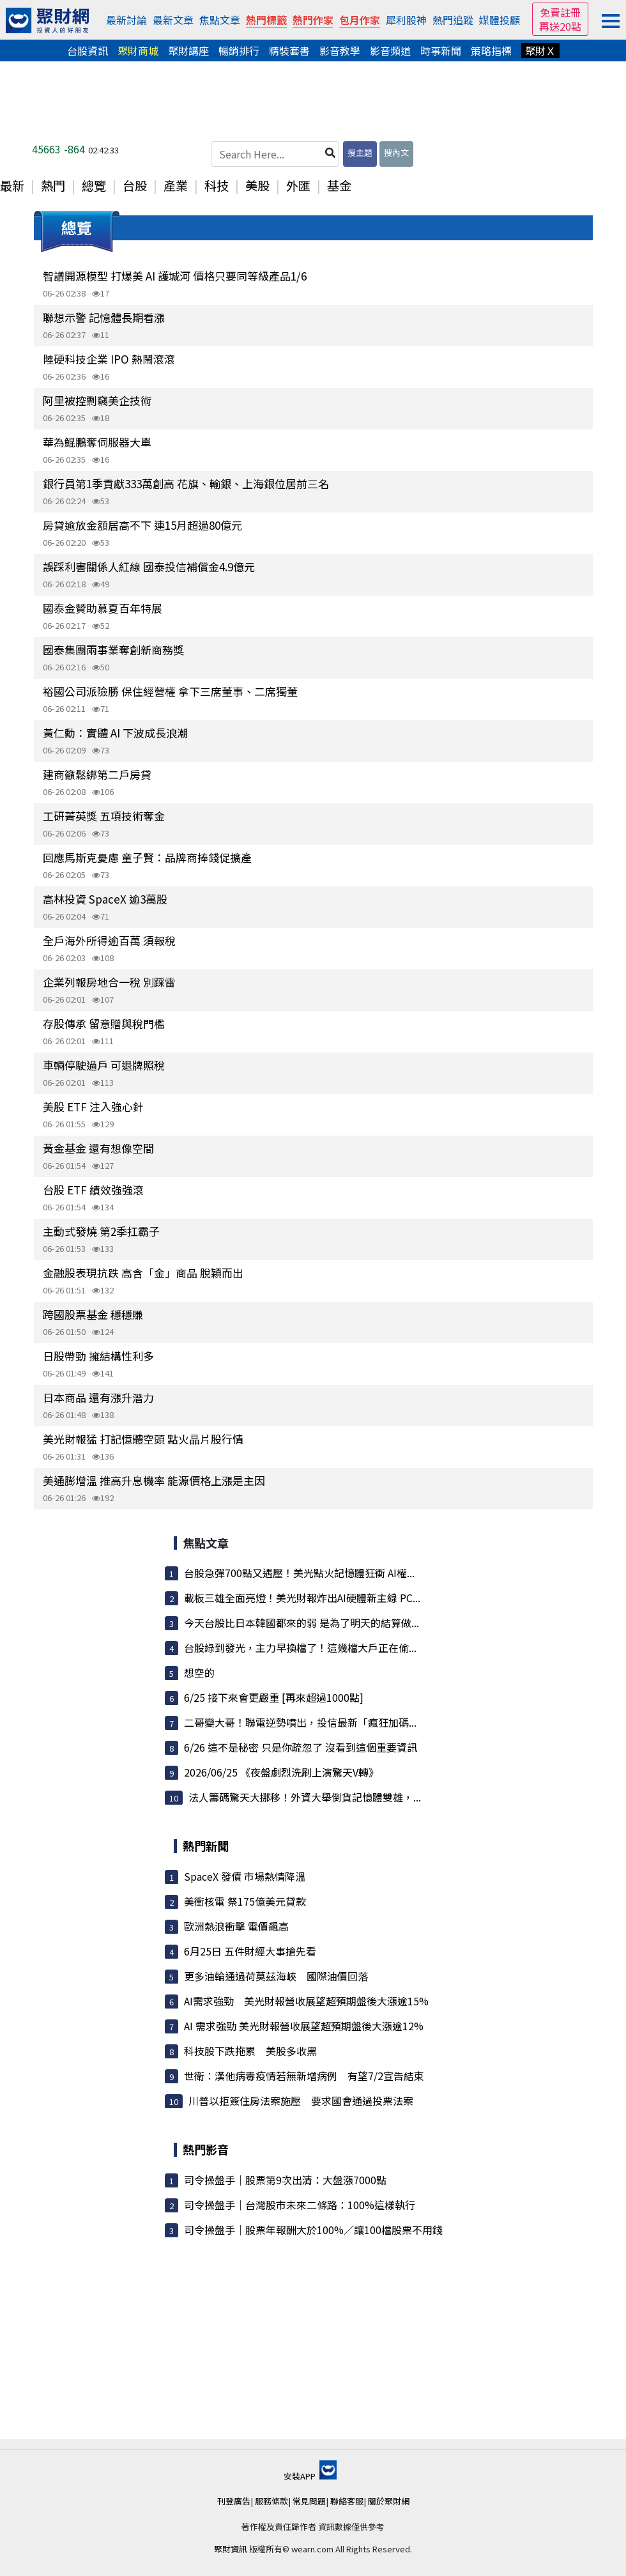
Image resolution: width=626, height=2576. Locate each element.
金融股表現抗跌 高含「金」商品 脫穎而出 (143, 1273)
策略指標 (491, 50)
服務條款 (271, 2501)
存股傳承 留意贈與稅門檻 (104, 1023)
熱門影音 (206, 2149)
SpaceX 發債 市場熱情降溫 (244, 1876)
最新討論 (126, 19)
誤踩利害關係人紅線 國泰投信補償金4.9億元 (149, 567)
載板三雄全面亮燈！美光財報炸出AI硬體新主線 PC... (302, 1597)
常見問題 (309, 2501)
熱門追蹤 (452, 19)
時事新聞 (440, 50)
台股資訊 (87, 50)
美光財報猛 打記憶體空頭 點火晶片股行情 (143, 1439)
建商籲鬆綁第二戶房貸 (97, 774)
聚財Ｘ (540, 50)
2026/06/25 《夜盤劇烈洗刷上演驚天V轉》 (281, 1772)
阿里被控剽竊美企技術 (97, 400)
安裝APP (310, 2476)
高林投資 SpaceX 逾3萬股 (105, 899)
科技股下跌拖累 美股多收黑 (250, 2050)
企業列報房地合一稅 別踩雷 (109, 982)
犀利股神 (406, 19)
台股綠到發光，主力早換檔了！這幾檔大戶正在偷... (300, 1647)
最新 (12, 185)
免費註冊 (560, 12)
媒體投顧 (499, 19)
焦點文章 (219, 19)
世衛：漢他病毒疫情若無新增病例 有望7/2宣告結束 (304, 2075)
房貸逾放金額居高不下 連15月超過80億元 (142, 525)
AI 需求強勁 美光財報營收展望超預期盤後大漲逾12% (304, 2025)
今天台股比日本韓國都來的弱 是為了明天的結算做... (301, 1622)
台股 (135, 185)
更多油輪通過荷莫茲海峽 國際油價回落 (276, 1976)
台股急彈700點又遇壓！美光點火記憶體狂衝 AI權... (299, 1572)
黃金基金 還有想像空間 (98, 1148)
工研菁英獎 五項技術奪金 (104, 816)
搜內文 (396, 152)
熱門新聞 (206, 1845)
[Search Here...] (275, 154)
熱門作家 (313, 19)
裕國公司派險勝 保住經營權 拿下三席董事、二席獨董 (170, 691)
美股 (257, 185)
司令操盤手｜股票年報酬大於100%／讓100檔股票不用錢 (313, 2229)
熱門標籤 (266, 19)
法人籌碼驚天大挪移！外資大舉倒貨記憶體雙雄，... (304, 1797)
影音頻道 (390, 50)
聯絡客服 (346, 2501)
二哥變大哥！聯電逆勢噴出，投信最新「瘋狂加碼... (300, 1722)
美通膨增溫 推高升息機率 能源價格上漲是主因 (154, 1480)
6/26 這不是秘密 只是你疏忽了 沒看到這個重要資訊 (300, 1747)
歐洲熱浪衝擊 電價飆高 (236, 1926)
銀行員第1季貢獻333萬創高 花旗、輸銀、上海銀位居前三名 (186, 483)
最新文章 (173, 19)
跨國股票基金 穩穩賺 (93, 1314)
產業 (176, 185)
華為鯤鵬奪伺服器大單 (97, 442)
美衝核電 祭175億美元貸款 (245, 1901)
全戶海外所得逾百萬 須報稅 (109, 940)
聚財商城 (138, 50)
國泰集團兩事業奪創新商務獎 (113, 650)
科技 (216, 185)
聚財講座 (188, 50)
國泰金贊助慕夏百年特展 (102, 608)
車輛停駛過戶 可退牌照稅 (104, 1065)
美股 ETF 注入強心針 (93, 1106)
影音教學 (339, 50)
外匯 (298, 185)
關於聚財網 (388, 2501)
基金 (339, 185)
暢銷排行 (238, 50)
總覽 (94, 185)
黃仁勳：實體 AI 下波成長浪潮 (115, 733)
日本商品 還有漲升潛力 (98, 1397)
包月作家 (359, 19)
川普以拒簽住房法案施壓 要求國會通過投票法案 (300, 2100)
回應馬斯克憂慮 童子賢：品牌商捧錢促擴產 (147, 857)
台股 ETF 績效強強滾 (93, 1190)
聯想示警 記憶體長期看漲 (104, 317)
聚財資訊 (230, 2549)
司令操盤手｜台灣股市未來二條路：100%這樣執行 (299, 2204)
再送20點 (560, 26)
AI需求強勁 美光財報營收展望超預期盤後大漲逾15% (306, 2001)
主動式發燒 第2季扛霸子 (101, 1231)
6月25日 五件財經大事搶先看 (250, 1951)
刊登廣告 (233, 2501)
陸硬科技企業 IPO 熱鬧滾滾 (109, 359)
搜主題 (359, 152)
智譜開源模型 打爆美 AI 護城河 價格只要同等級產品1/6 (175, 276)
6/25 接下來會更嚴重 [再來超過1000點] (273, 1697)
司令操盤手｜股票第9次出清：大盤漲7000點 (285, 2179)
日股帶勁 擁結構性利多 (98, 1356)
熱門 (53, 185)
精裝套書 (289, 50)
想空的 (199, 1672)
